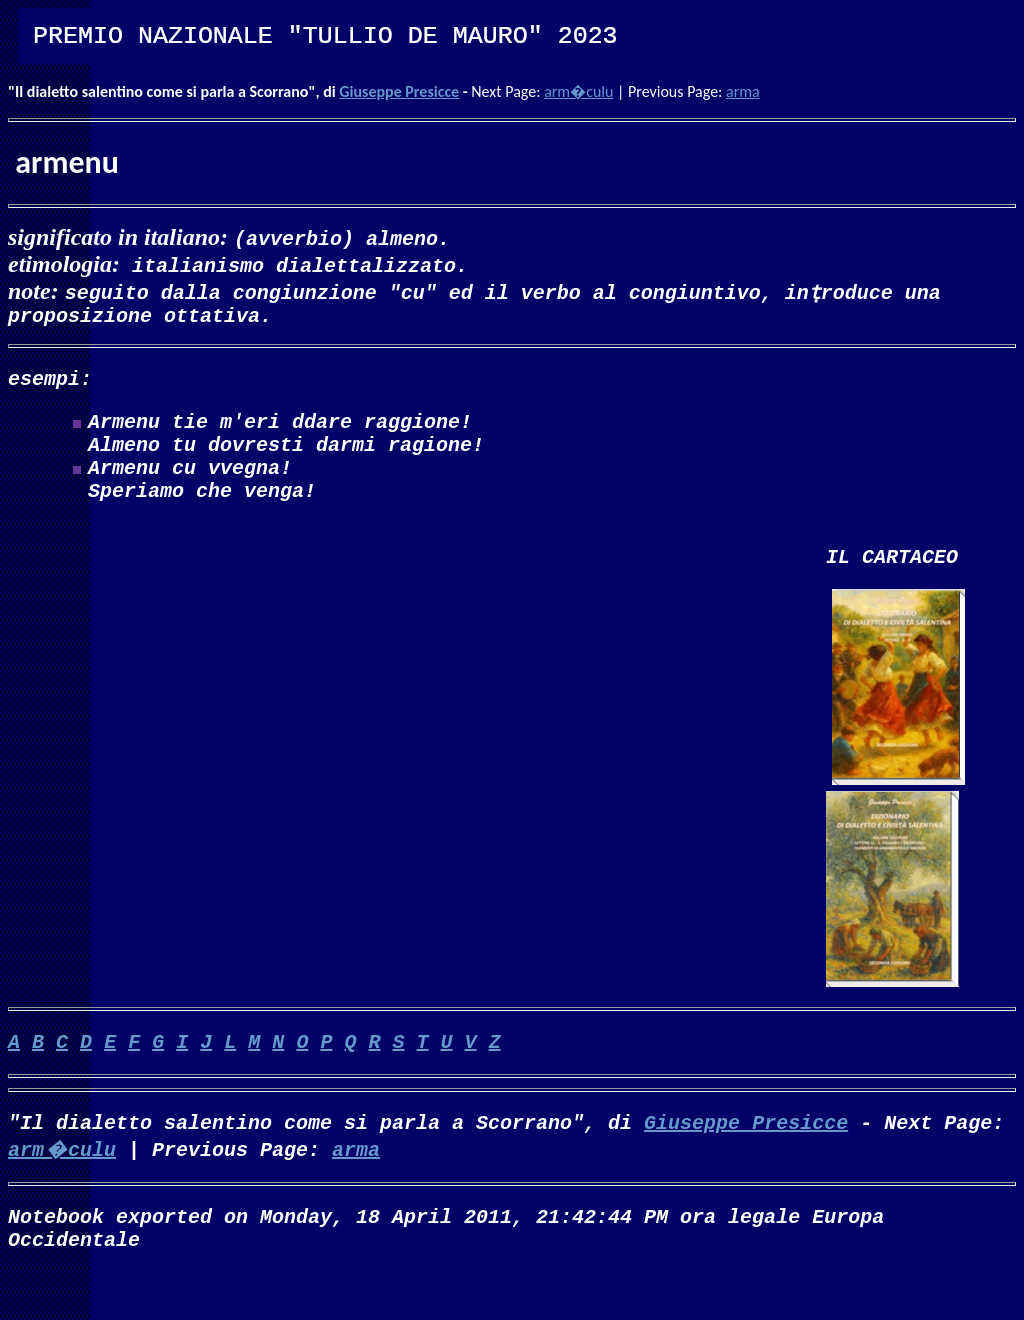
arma (743, 91)
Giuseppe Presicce (399, 91)
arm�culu (578, 91)
